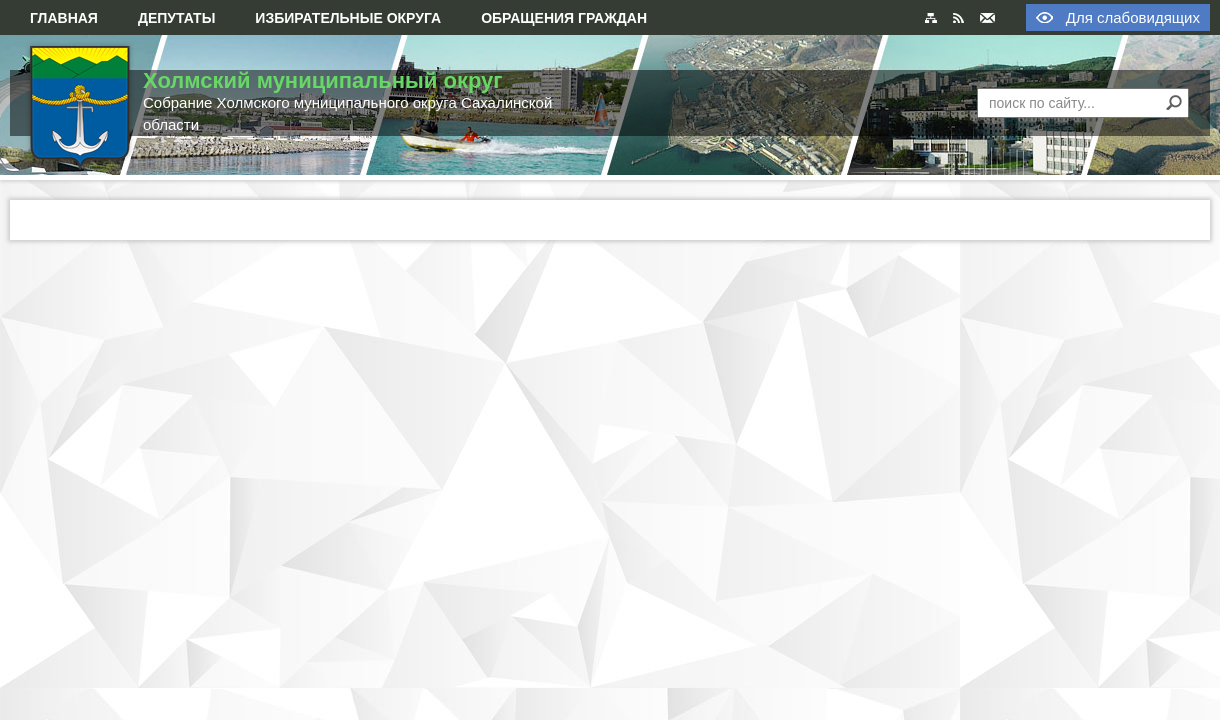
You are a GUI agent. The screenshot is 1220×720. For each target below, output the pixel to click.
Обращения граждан (564, 18)
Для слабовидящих (1133, 17)
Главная (64, 18)
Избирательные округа (348, 18)
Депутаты (176, 18)
